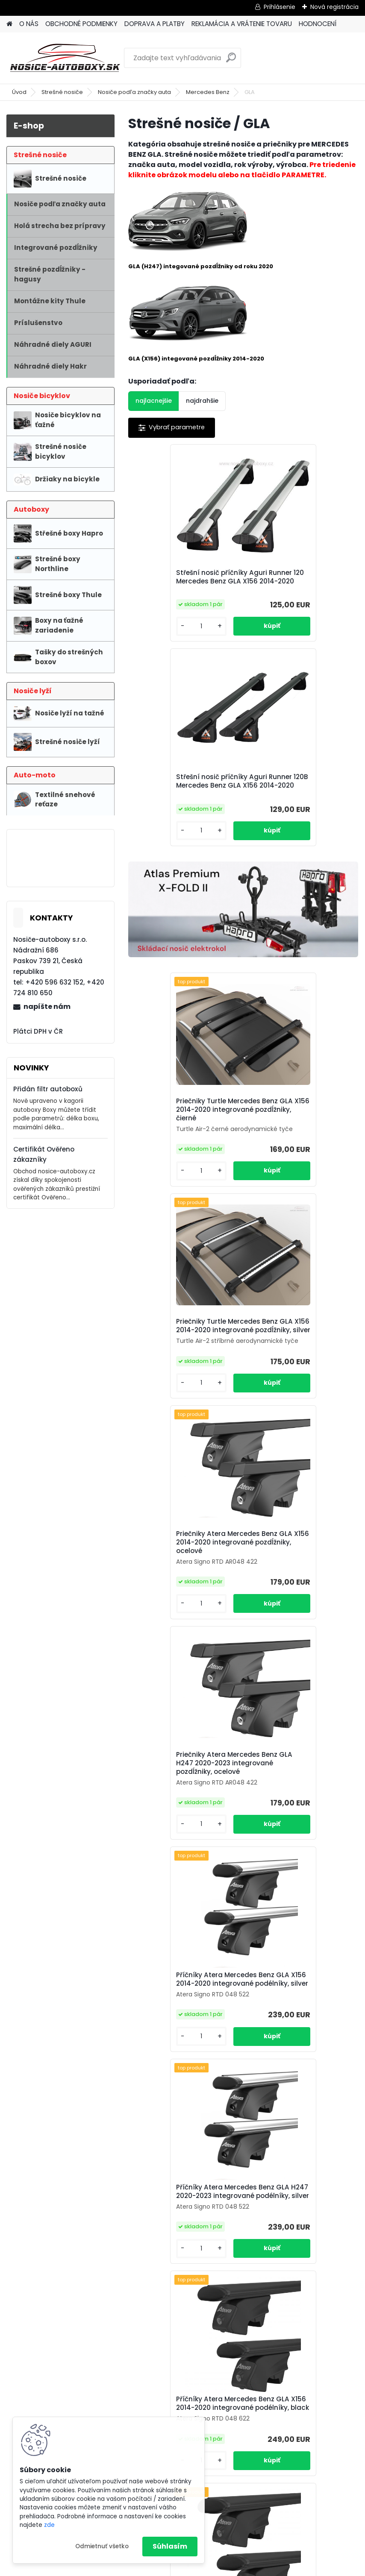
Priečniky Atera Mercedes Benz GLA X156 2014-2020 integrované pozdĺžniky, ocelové (179, 1174)
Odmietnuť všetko (102, 2546)
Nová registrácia (334, 7)
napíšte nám (47, 1006)
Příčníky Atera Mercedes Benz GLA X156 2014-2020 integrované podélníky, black (179, 1642)
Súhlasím (170, 2546)
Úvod (19, 92)
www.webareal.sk (217, 2568)
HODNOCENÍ (317, 23)
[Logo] (65, 58)
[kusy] (155, 643)
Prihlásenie (279, 7)
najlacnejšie (153, 400)
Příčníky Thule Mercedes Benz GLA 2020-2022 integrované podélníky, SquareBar (178, 1881)
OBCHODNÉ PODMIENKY (81, 23)
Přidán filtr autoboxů (47, 1088)
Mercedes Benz (208, 92)
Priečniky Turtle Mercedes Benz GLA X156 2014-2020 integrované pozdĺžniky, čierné (180, 926)
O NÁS (28, 23)
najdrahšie (202, 400)
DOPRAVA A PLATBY (154, 23)
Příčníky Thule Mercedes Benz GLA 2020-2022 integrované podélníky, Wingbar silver (293, 1881)
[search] (231, 61)
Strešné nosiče (62, 92)
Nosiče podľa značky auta (134, 92)
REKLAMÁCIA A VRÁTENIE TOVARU (241, 23)
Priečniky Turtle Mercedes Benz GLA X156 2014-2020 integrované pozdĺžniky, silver (295, 926)
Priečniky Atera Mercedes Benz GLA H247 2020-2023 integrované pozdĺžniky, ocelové (296, 1174)
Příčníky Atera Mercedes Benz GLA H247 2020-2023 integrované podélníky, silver (300, 1408)
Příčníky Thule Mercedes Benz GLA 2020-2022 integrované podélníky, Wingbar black (235, 2119)
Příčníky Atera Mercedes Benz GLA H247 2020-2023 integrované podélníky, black (296, 1642)
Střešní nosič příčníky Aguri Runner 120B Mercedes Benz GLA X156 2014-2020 (298, 581)
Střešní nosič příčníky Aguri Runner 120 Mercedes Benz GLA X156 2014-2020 (183, 581)
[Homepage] (9, 24)
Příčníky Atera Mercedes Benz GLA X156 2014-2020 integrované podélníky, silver (185, 1408)
